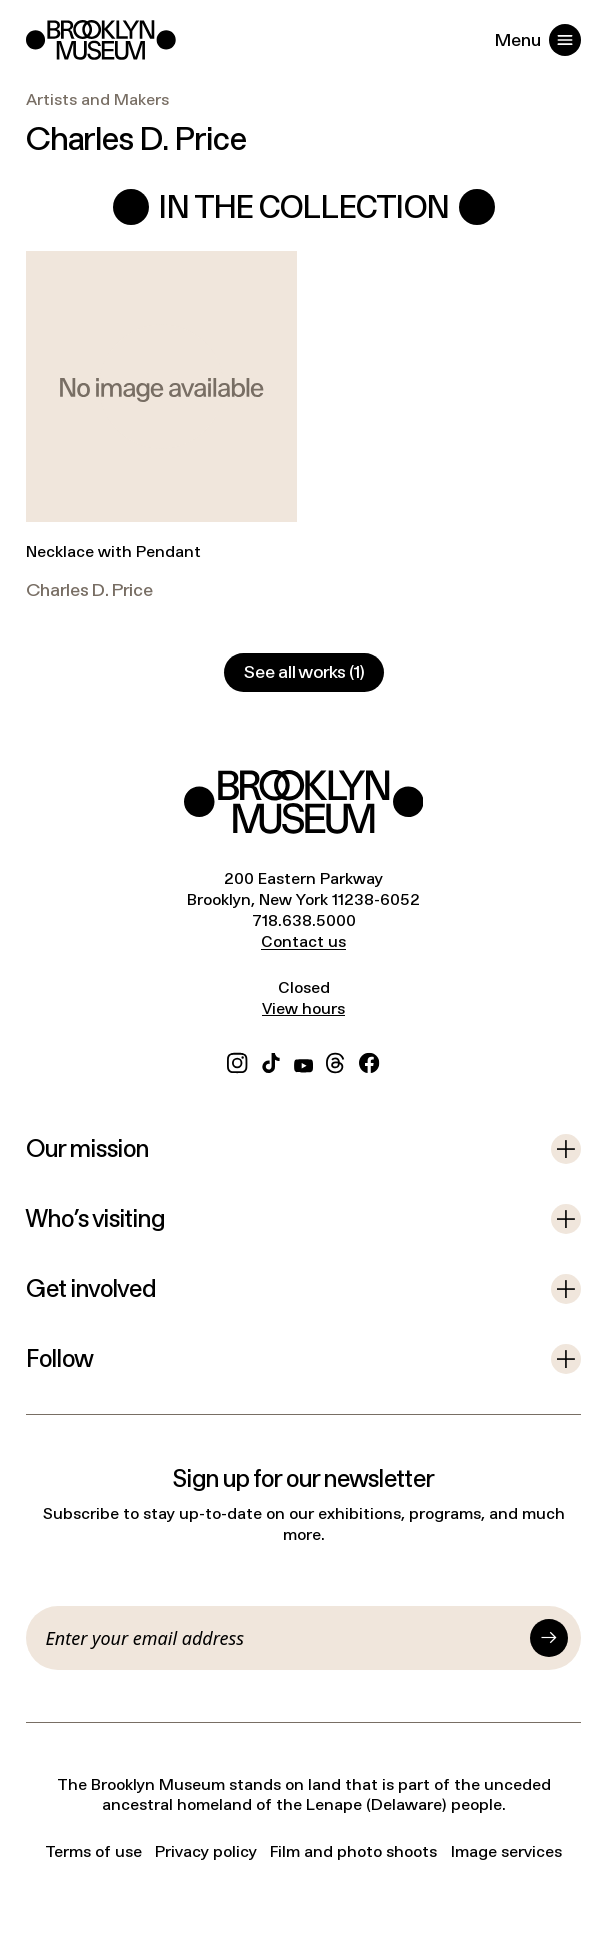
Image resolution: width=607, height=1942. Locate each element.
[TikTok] (271, 1060)
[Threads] (336, 1060)
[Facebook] (369, 1060)
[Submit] (549, 1638)
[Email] (284, 1638)
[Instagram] (237, 1060)
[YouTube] (303, 1060)
